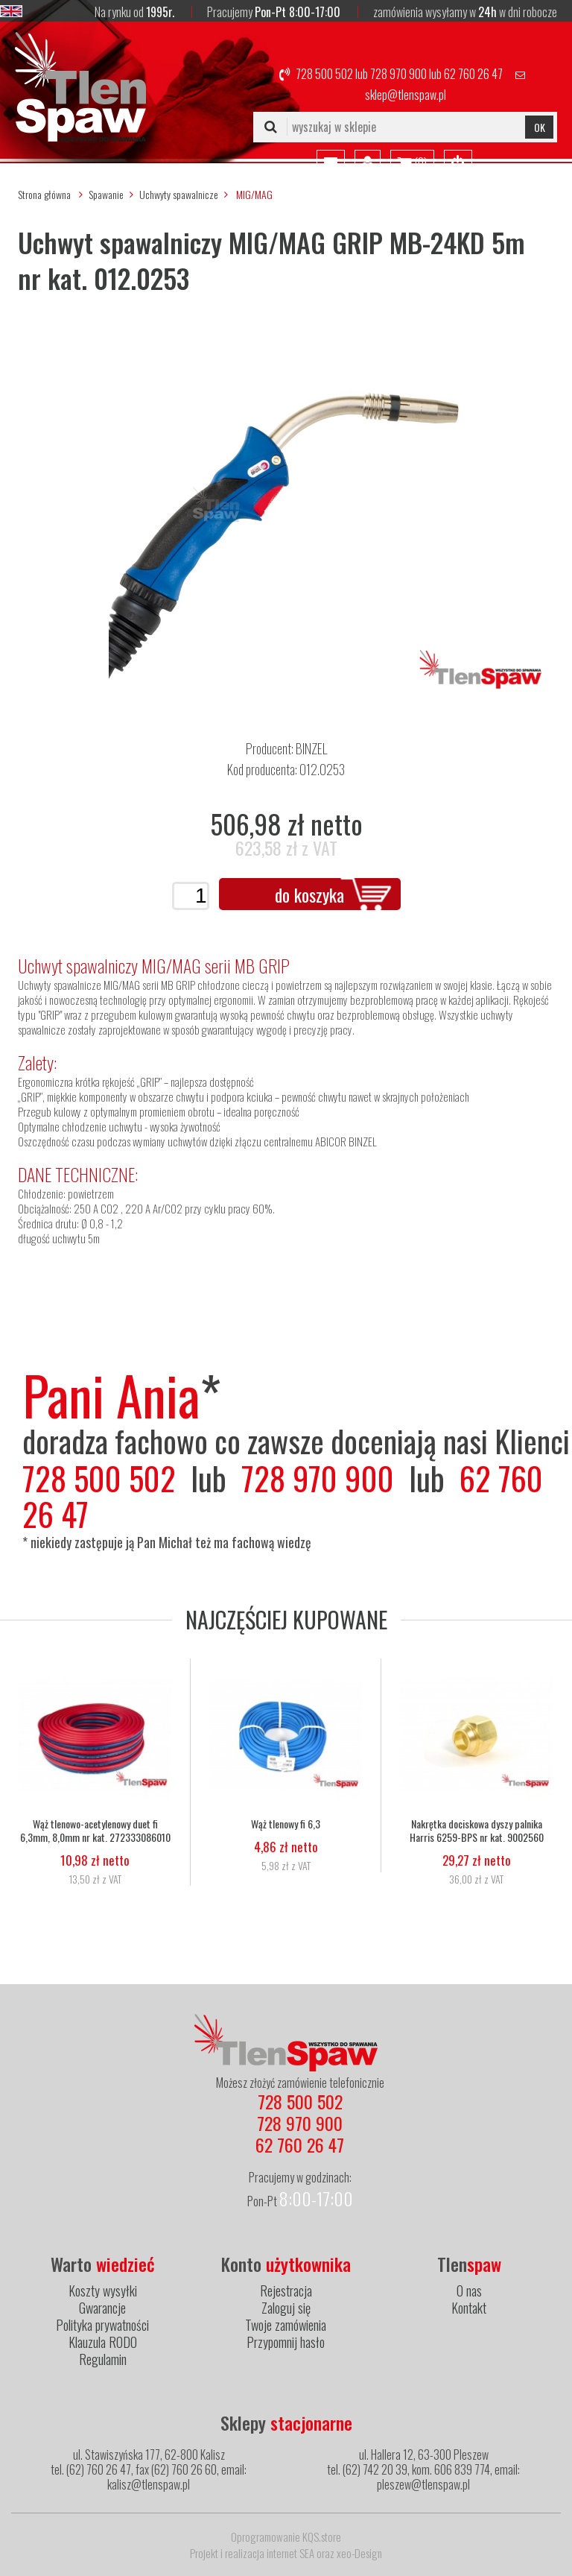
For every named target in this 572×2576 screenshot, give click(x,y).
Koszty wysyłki (103, 2290)
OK (539, 127)
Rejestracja (286, 2290)
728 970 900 (398, 74)
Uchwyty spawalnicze (178, 194)
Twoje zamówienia (285, 2324)
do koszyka (309, 894)
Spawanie (106, 194)
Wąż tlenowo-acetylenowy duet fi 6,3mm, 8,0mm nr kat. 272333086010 (95, 1830)
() (412, 163)
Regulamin (103, 2359)
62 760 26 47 (473, 74)
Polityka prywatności (102, 2324)
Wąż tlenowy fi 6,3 (285, 1824)
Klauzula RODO (103, 2342)
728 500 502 (324, 74)
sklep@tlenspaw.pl (405, 95)
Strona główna (44, 194)
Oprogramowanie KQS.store (286, 2536)
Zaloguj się (286, 2307)
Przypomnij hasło (286, 2342)
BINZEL (311, 748)
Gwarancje (102, 2307)
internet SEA (290, 2553)
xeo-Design (359, 2553)
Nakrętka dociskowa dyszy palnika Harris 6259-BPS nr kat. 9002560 (477, 1830)
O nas (469, 2290)
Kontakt (468, 2307)
